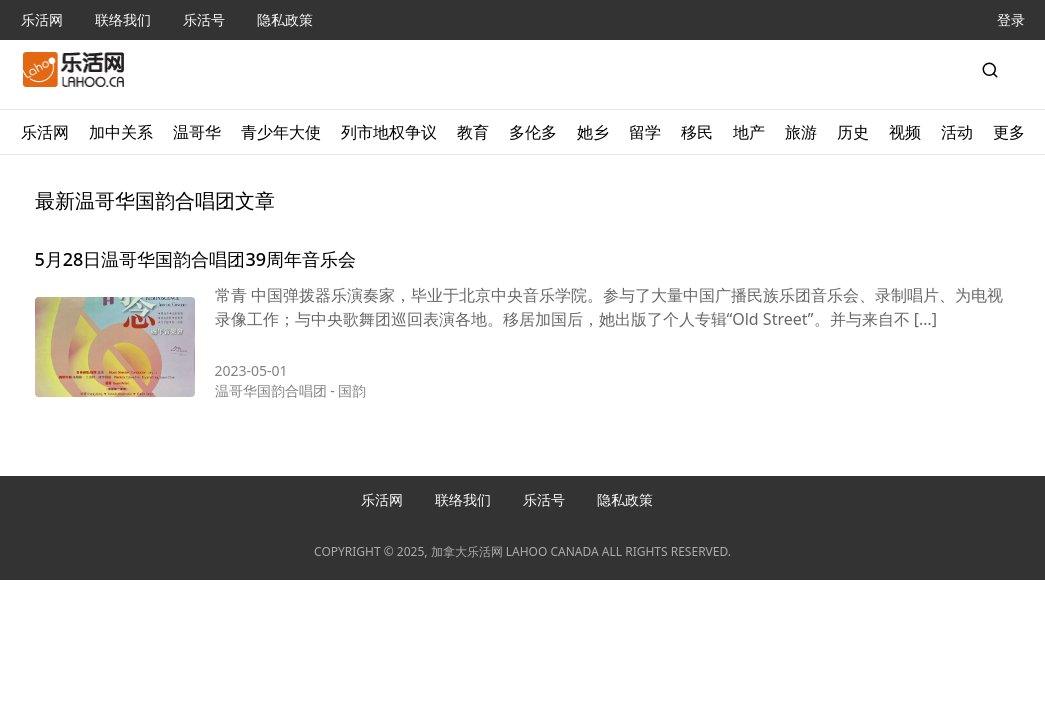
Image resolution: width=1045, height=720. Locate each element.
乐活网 (42, 19)
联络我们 (123, 19)
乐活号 (204, 19)
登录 (1011, 19)
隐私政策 (285, 19)
